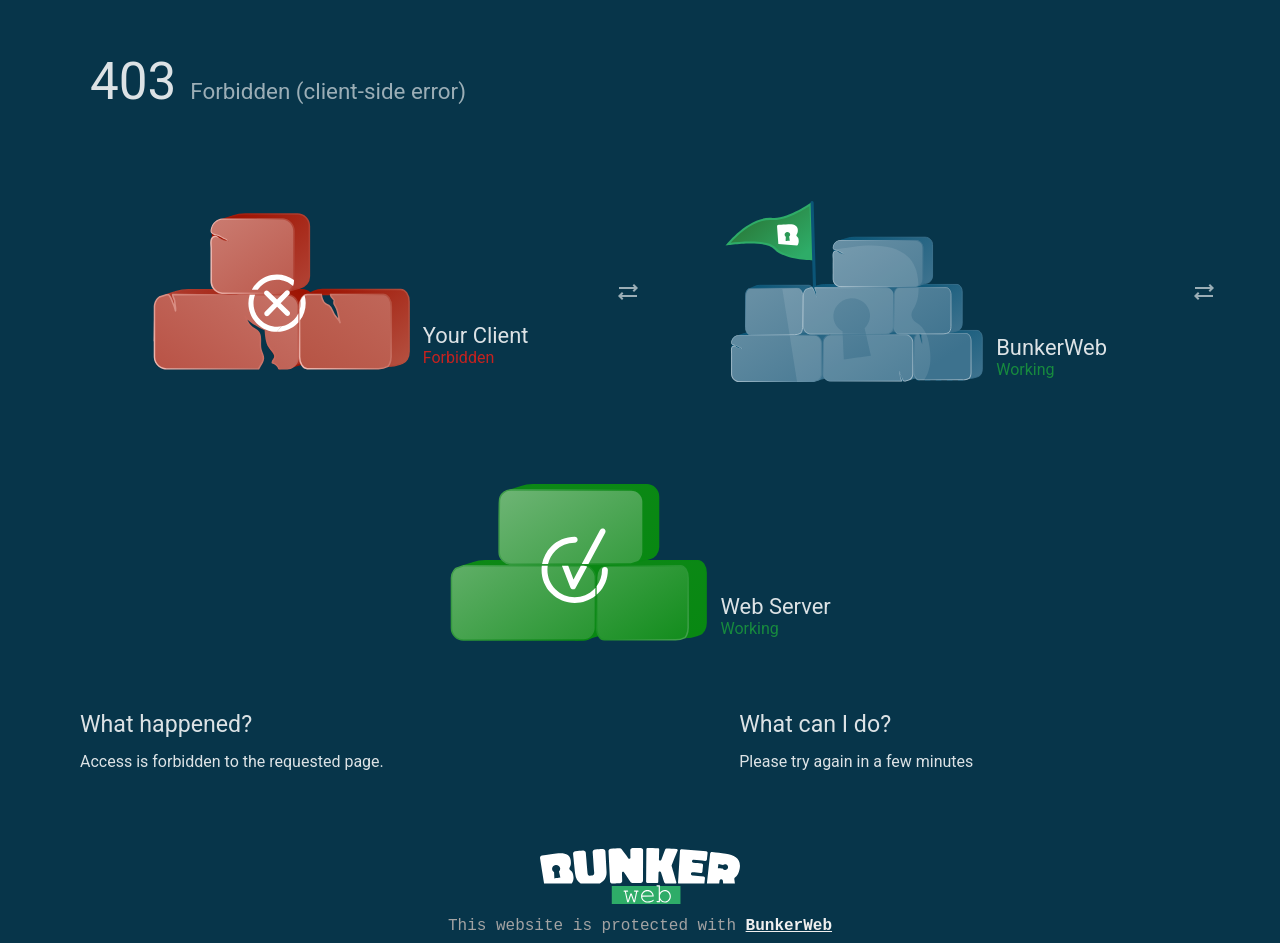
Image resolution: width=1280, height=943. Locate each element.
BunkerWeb (789, 924)
